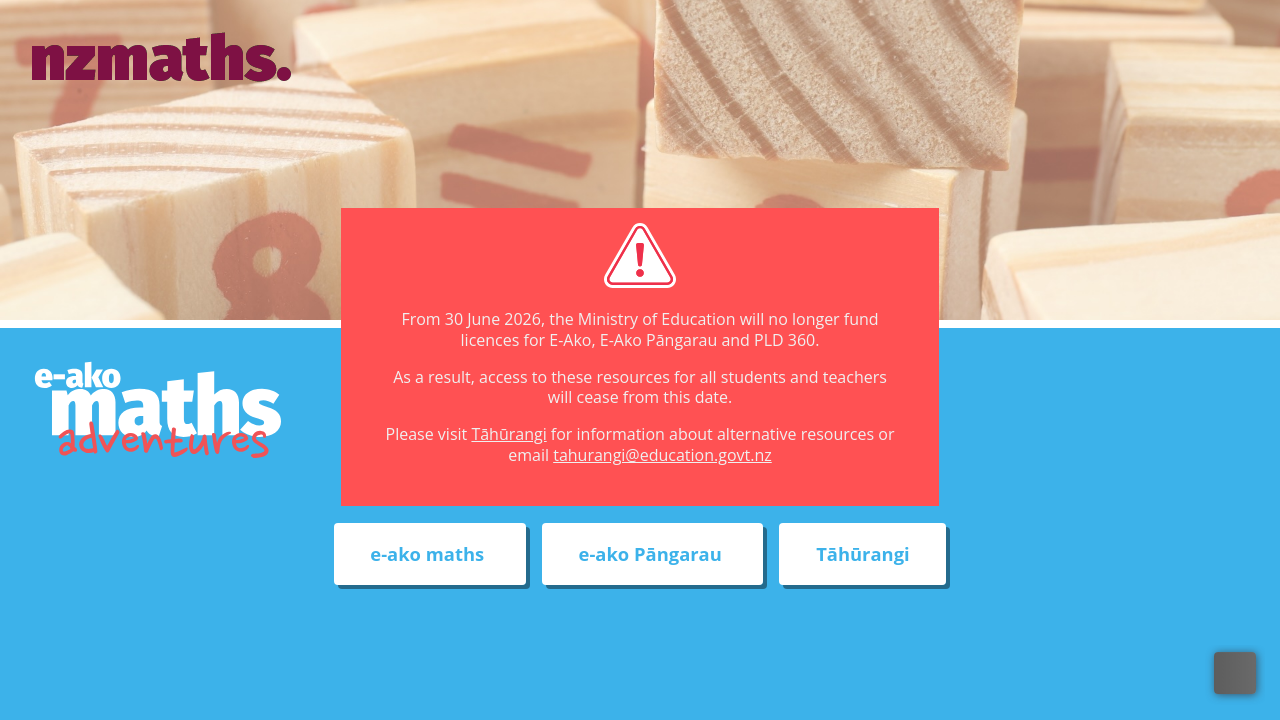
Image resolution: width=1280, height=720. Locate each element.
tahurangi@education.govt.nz (662, 455)
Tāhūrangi (508, 434)
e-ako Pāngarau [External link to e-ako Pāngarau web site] (653, 554)
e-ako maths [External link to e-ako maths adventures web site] (429, 554)
